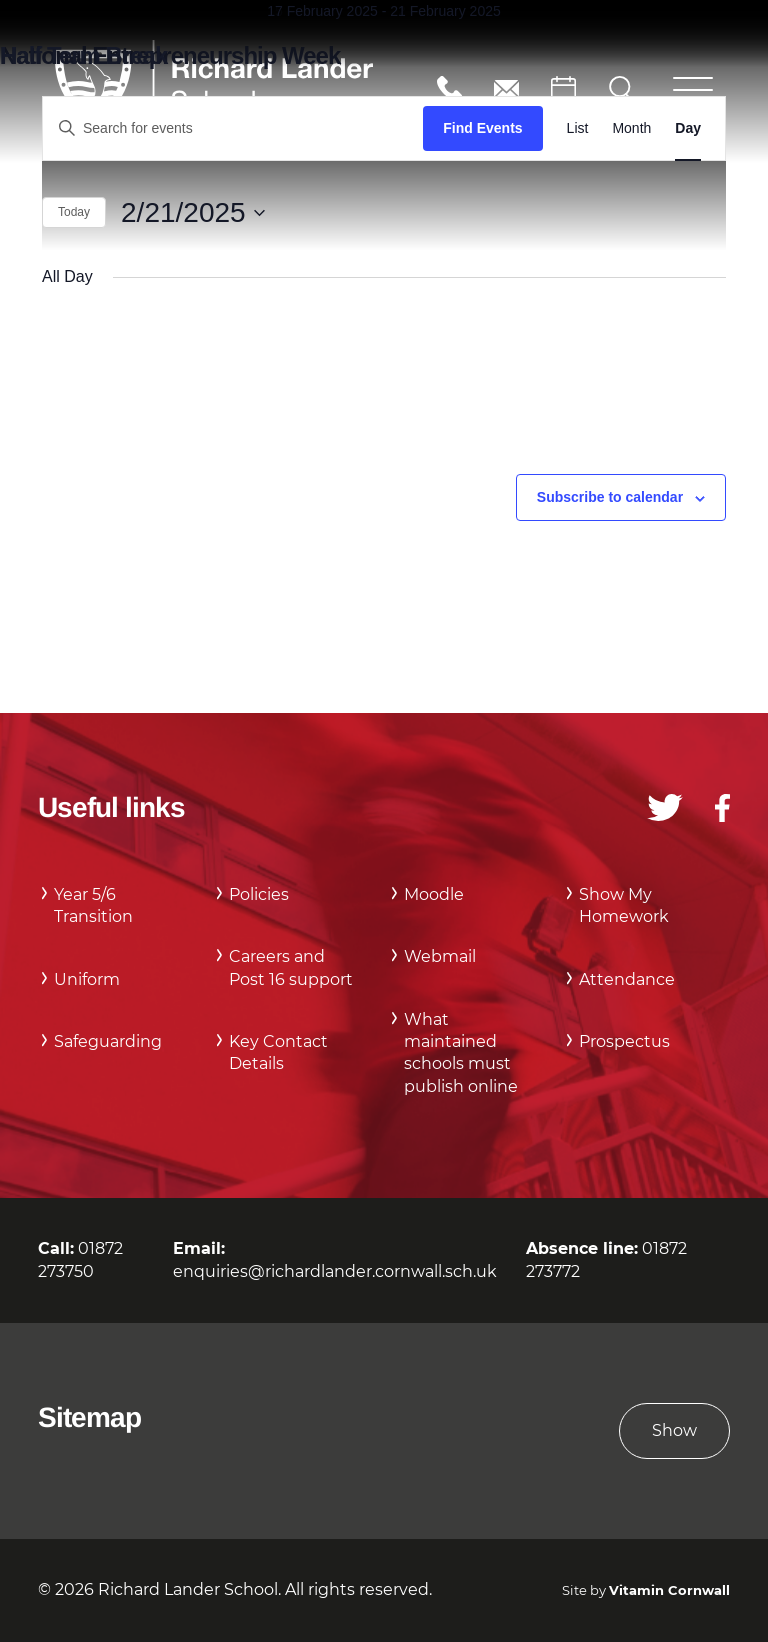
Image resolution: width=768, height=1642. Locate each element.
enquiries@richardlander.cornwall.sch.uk (506, 88)
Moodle (434, 894)
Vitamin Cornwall (669, 1590)
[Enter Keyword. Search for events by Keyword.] (233, 128)
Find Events (482, 128)
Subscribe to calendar (610, 497)
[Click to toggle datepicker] (193, 213)
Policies (259, 894)
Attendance (627, 979)
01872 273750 (449, 88)
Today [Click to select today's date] (74, 212)
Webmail (440, 956)
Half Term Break (83, 55)
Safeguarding (108, 1041)
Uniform (87, 979)
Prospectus (624, 1041)
